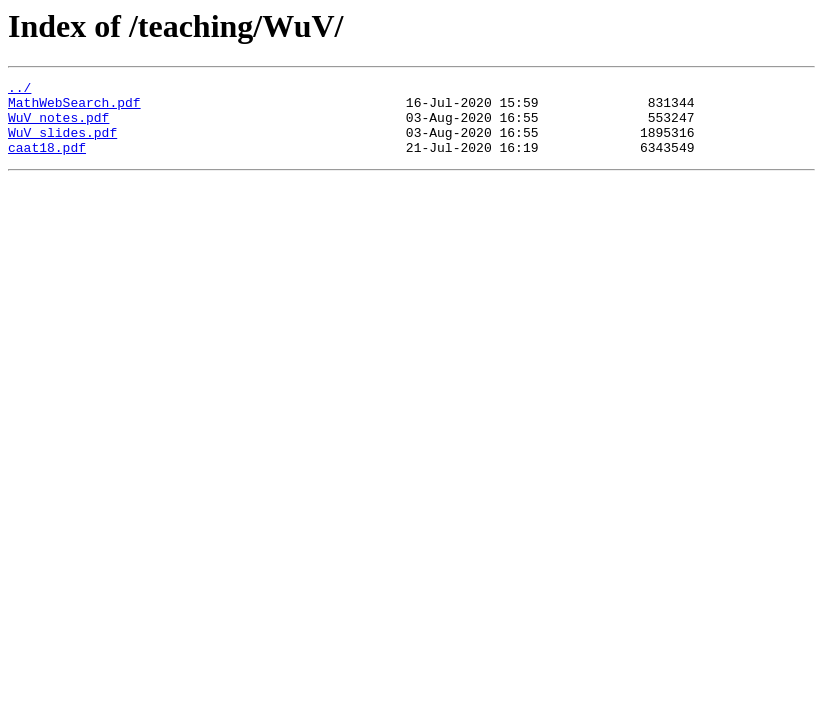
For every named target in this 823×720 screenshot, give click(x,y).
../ (19, 90)
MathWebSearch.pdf (74, 108)
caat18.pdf (47, 162)
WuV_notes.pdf (58, 126)
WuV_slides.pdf (62, 144)
